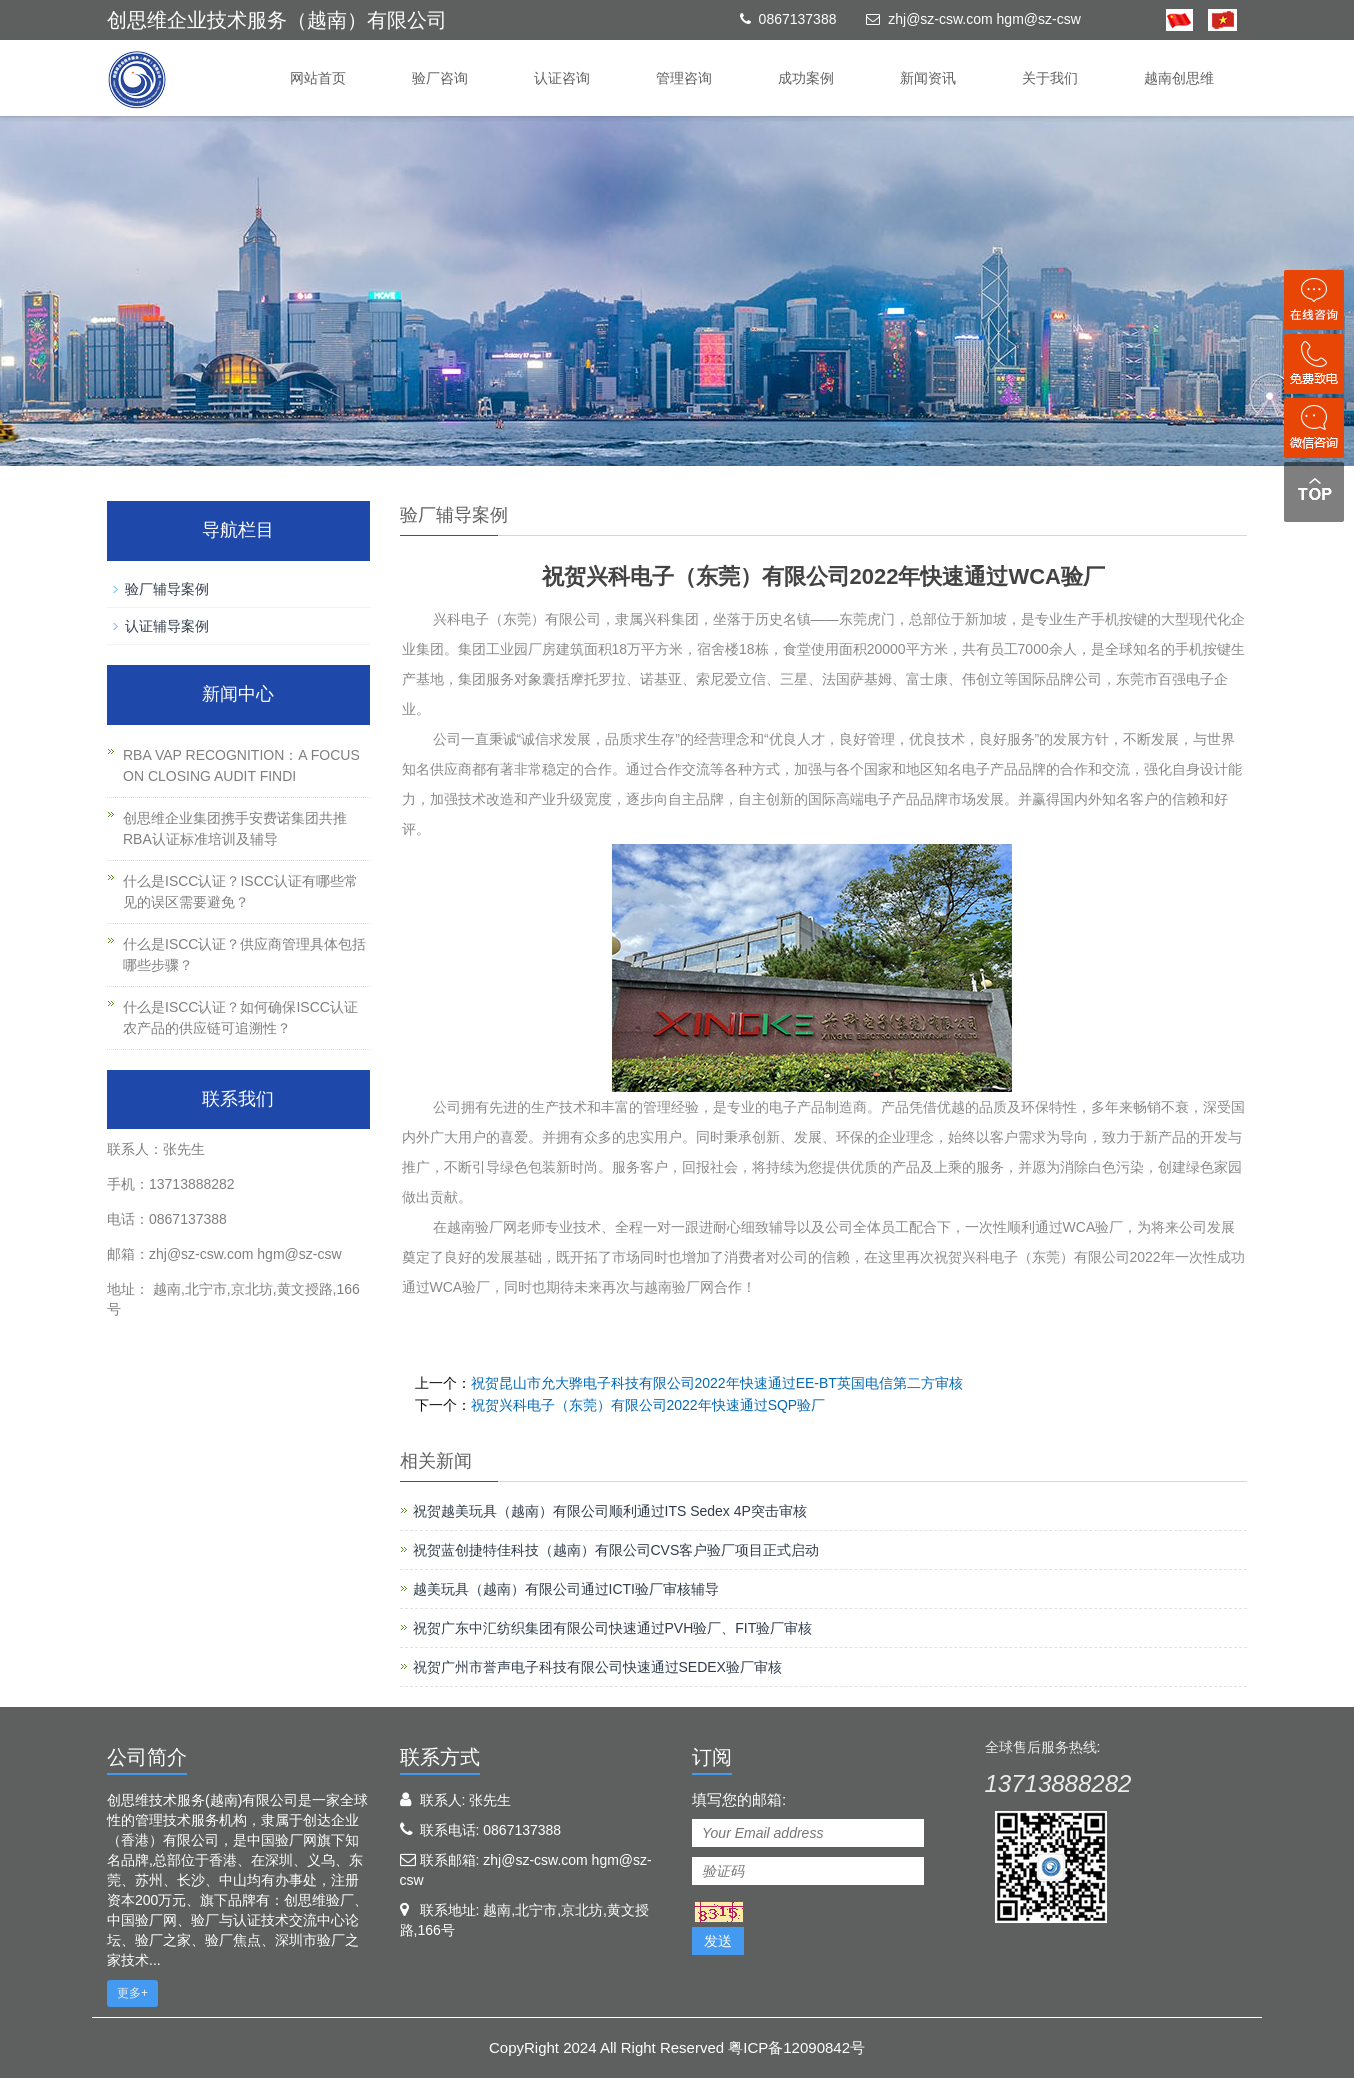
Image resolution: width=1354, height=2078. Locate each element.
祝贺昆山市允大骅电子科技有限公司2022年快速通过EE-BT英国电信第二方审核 (717, 1383)
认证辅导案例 (167, 626)
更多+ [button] (132, 1993)
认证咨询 (562, 78)
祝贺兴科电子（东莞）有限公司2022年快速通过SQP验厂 (648, 1405)
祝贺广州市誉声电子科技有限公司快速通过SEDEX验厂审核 (597, 1667)
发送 (718, 1941)
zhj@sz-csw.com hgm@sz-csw (984, 19)
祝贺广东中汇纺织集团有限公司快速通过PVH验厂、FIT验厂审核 (613, 1628)
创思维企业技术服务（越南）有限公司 (277, 20)
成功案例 (806, 78)
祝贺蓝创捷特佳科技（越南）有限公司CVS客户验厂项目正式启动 (616, 1550)
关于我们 (1050, 78)
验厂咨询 (440, 78)
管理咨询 (684, 78)
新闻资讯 (928, 78)
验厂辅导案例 (167, 589)
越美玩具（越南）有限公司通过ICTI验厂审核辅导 (566, 1589)
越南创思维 (1179, 78)
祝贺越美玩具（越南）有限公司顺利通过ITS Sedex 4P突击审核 (610, 1511)
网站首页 (318, 78)
